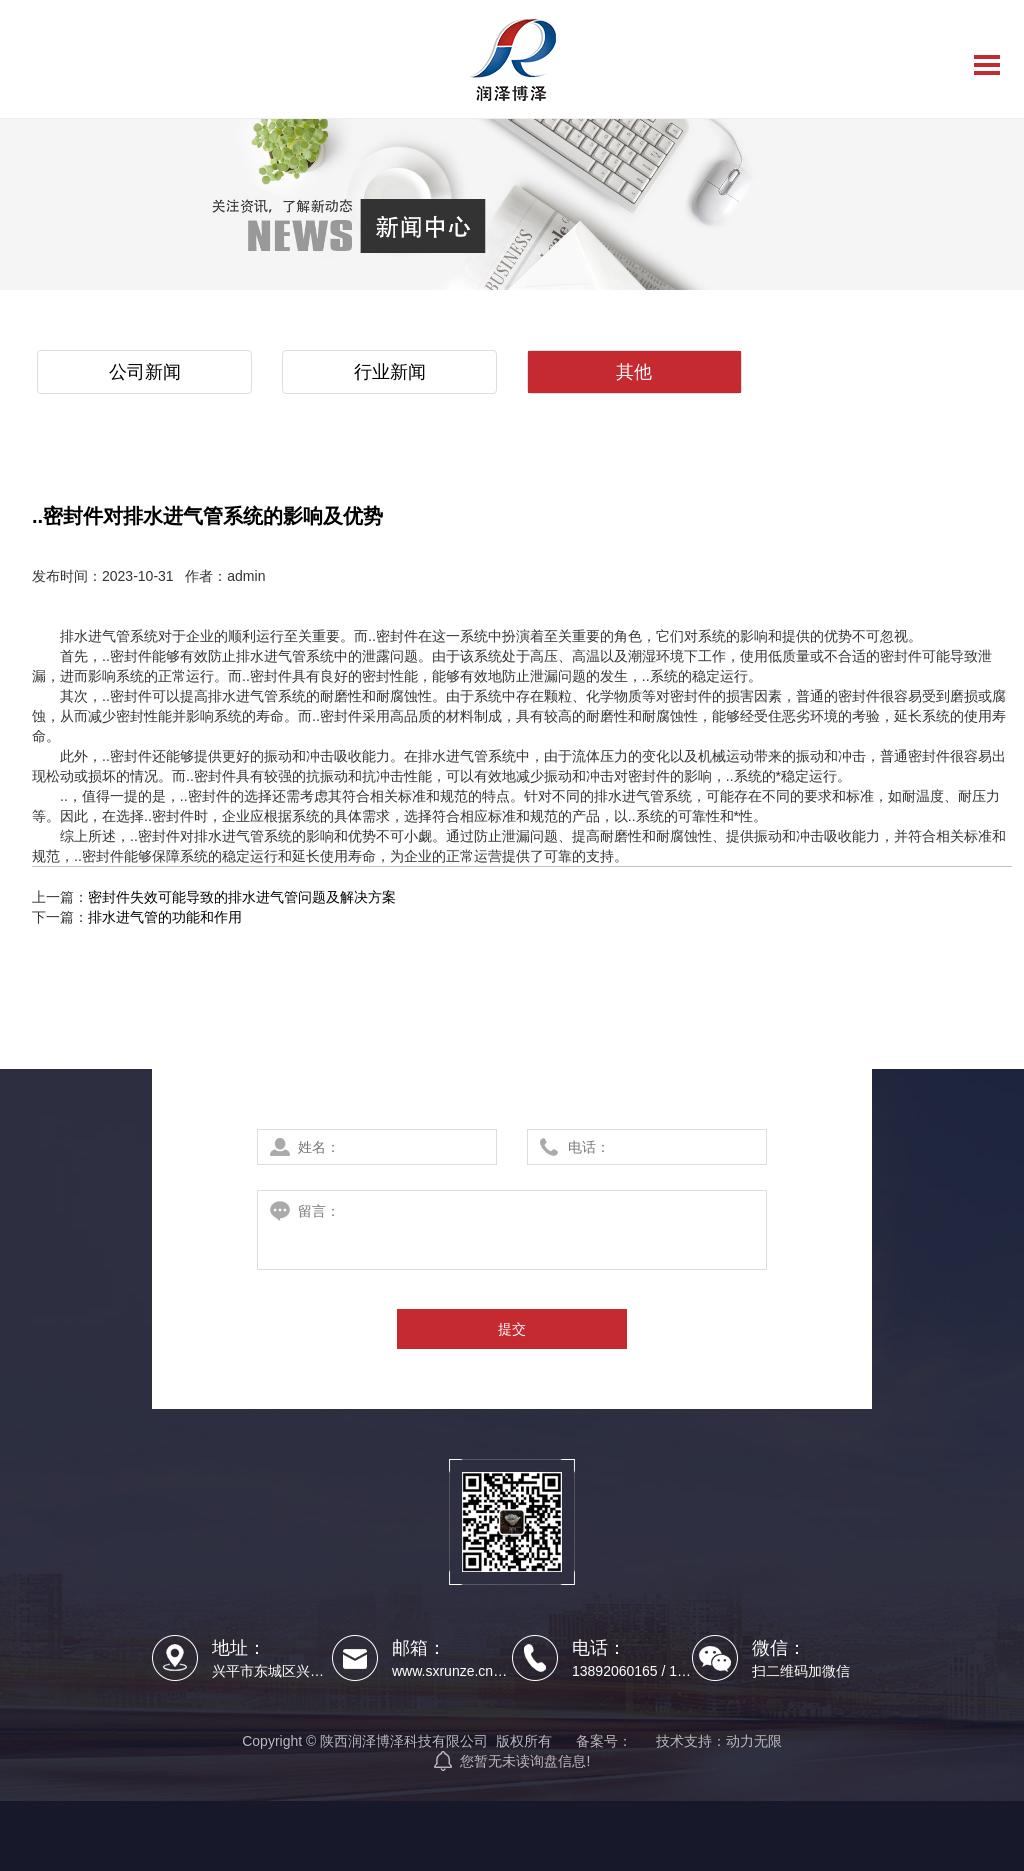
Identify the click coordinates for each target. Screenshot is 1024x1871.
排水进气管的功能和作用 (165, 917)
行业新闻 (390, 372)
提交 (512, 1329)
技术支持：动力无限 (719, 1741)
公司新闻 (145, 372)
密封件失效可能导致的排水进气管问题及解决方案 (242, 897)
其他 (634, 372)
